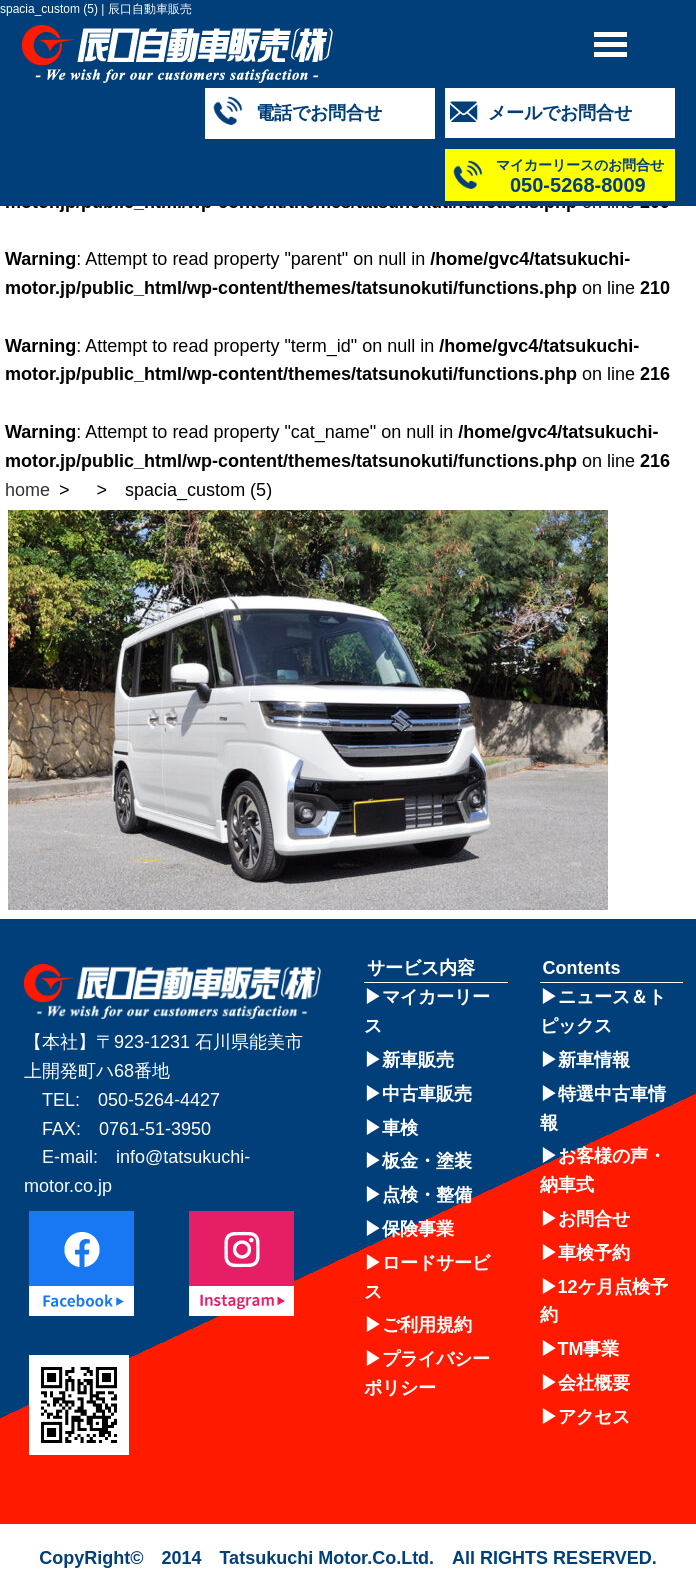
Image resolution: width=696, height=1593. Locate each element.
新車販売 (418, 1060)
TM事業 (589, 1349)
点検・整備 (427, 1195)
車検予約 (594, 1253)
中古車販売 (427, 1094)
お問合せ (594, 1219)
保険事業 (418, 1229)
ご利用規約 (427, 1325)
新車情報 (594, 1060)
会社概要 (594, 1383)
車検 (400, 1128)
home (27, 490)
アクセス (594, 1417)
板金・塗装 (427, 1161)
